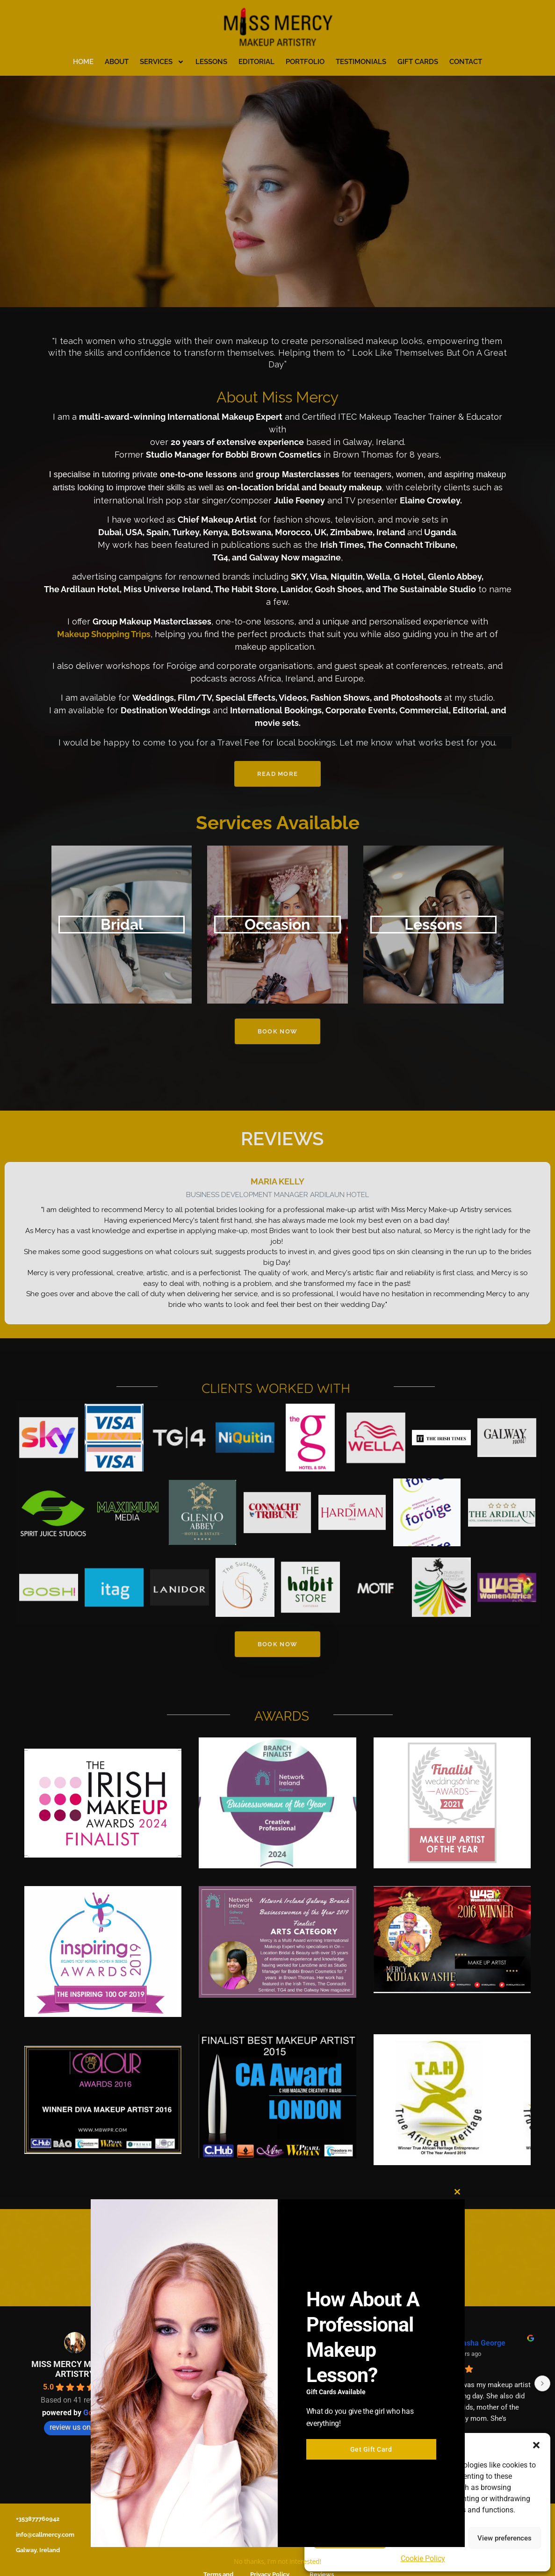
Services (162, 62)
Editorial (256, 61)
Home (83, 61)
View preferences (504, 2538)
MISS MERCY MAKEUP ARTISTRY (74, 2369)
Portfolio (305, 61)
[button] (536, 2445)
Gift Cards (417, 61)
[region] (277, 191)
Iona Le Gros (471, 2343)
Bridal (122, 924)
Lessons (211, 61)
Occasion (277, 924)
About (117, 61)
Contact (465, 61)
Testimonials (361, 61)
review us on (75, 2427)
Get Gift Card (371, 2463)
